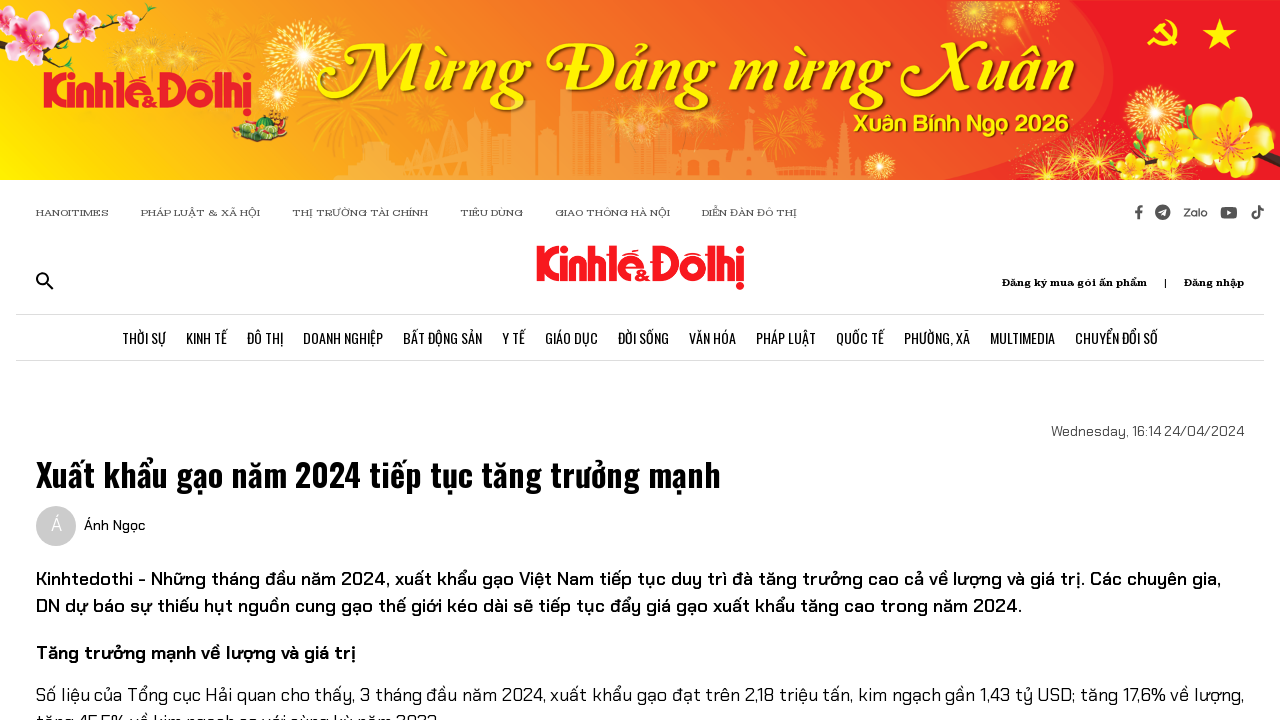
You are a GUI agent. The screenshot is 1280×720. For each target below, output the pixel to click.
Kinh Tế (206, 337)
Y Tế (513, 337)
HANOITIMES (72, 212)
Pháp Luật (786, 337)
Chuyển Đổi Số (1116, 337)
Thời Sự (144, 337)
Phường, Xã (937, 337)
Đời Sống (643, 337)
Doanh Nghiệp (343, 337)
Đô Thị (265, 337)
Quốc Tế (860, 337)
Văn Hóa (712, 337)
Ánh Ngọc (114, 525)
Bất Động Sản (442, 337)
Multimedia (1022, 337)
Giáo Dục (571, 337)
